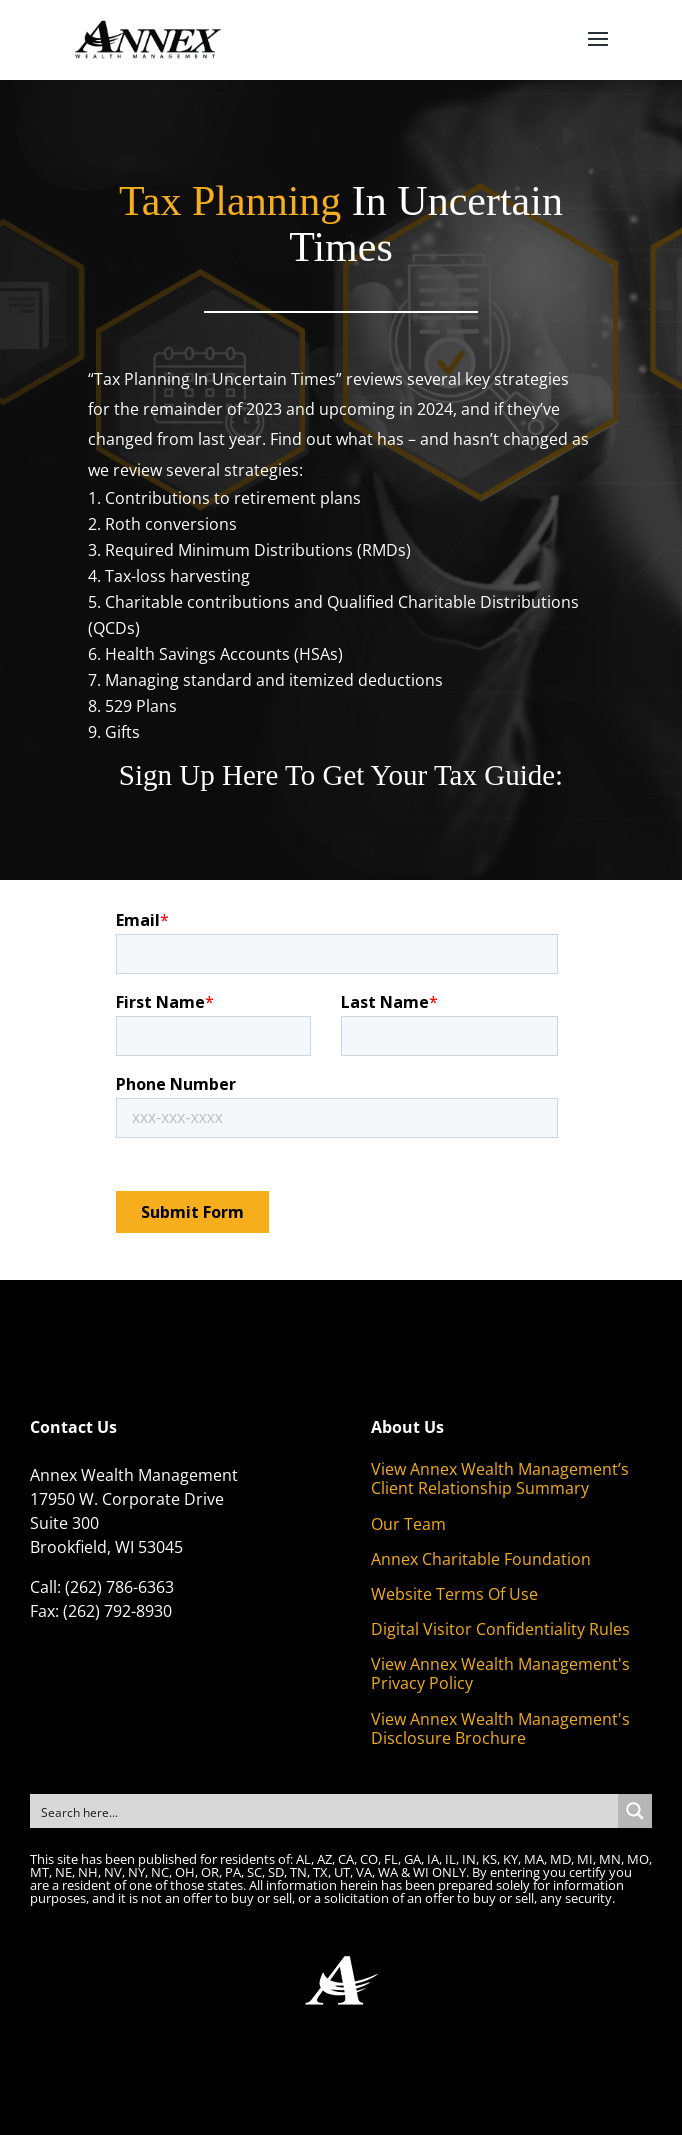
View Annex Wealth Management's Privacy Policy (500, 1673)
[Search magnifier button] (635, 1811)
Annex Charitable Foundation (481, 1559)
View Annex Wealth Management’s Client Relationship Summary (500, 1478)
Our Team (408, 1524)
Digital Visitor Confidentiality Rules (500, 1629)
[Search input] (325, 1811)
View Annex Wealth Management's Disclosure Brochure (500, 1728)
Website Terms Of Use (454, 1594)
